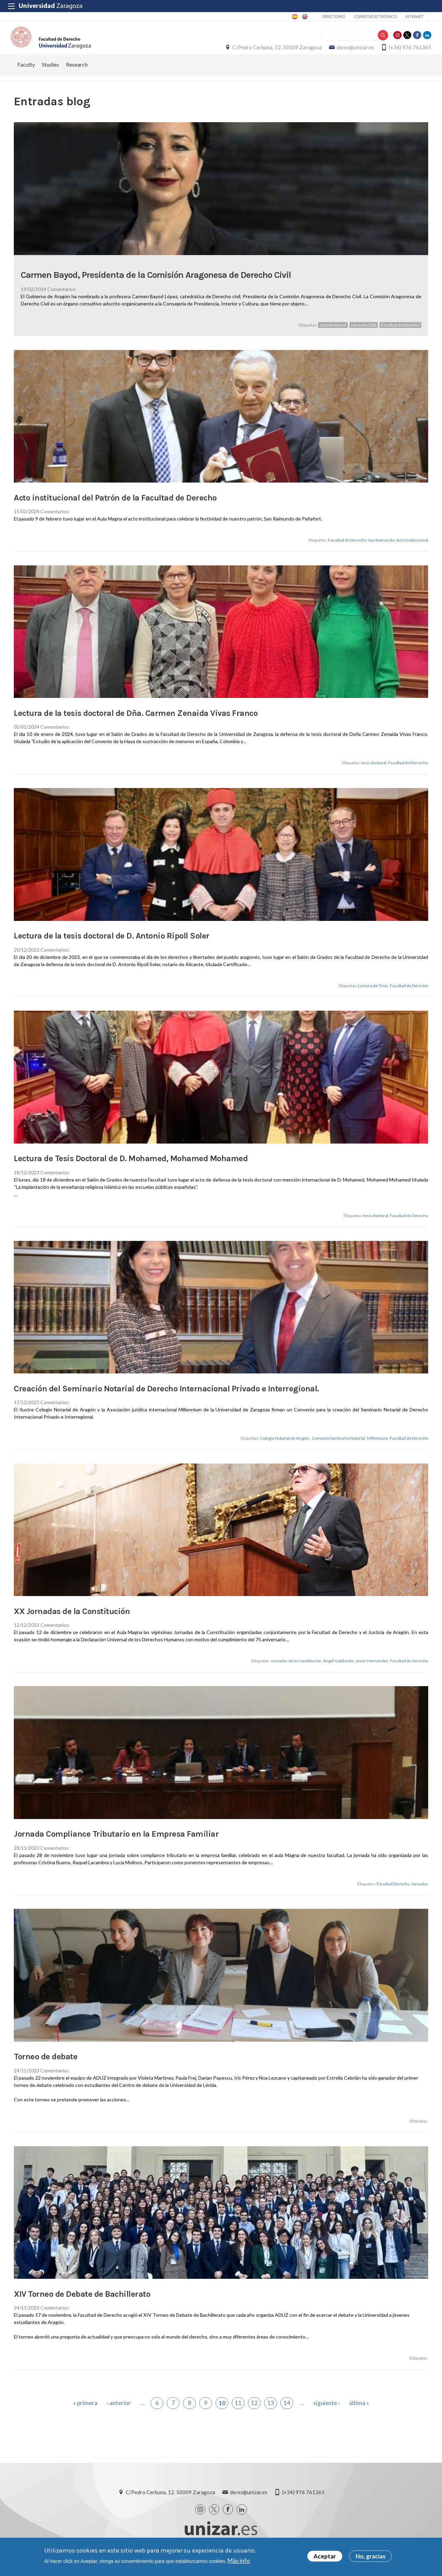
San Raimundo (381, 550)
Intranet (414, 16)
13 (270, 2413)
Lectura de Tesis (373, 995)
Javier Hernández (371, 1670)
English (304, 16)
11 (238, 2413)
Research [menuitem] (77, 74)
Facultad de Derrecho (408, 772)
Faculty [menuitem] (26, 74)
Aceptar (325, 2556)
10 (222, 2413)
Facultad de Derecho (400, 335)
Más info (239, 2560)
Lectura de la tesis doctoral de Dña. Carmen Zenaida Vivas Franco (136, 723)
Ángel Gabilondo (338, 1670)
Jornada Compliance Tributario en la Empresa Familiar (116, 1844)
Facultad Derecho (393, 1893)
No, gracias (370, 2556)
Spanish (294, 16)
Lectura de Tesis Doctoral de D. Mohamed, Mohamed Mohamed (131, 1168)
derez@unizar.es (352, 52)
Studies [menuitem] (50, 74)
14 (287, 2413)
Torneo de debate (45, 2066)
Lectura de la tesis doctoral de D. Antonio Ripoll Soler (112, 946)
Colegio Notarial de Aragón (285, 1448)
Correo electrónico (375, 16)
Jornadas (419, 1893)
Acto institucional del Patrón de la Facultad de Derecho (115, 507)
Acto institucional (412, 550)
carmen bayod (333, 335)
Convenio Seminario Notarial (338, 1448)
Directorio (333, 16)
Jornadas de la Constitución (296, 1670)
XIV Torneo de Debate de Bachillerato (82, 2303)
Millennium (377, 1448)
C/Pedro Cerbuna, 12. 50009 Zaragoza (274, 52)
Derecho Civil (363, 335)
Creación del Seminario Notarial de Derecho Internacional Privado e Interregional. (166, 1398)
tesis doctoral (373, 772)
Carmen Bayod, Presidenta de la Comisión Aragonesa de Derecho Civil (156, 285)
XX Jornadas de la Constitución (72, 1621)
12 (254, 2413)
